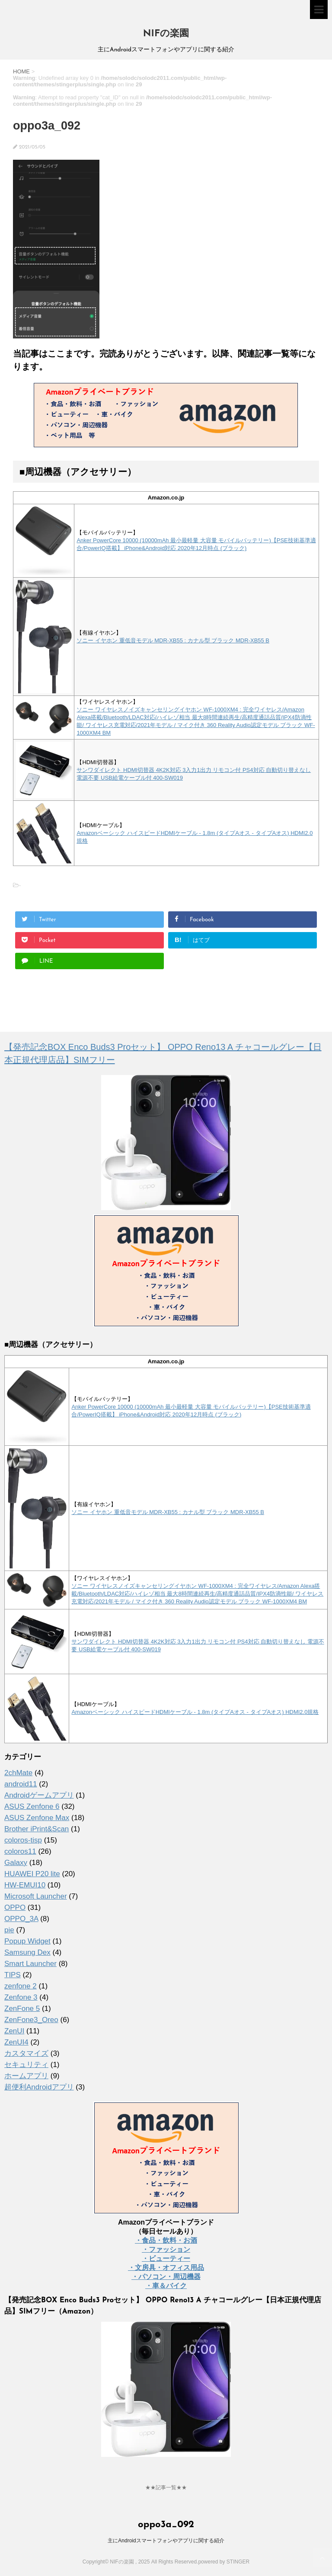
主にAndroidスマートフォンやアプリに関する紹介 (166, 2540)
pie (9, 1930)
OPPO (15, 1907)
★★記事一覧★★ (166, 2487)
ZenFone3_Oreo (31, 2020)
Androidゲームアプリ (39, 1795)
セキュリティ (26, 2065)
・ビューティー (166, 2258)
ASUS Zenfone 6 (32, 1806)
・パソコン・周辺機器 (166, 2276)
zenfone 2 (20, 1986)
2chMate (18, 1773)
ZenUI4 (16, 2042)
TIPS (12, 1975)
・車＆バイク (166, 2285)
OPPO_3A (21, 1919)
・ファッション (166, 2249)
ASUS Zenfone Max (36, 1818)
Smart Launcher (30, 1964)
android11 (20, 1784)
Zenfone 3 (21, 1997)
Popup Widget (27, 1941)
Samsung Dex (27, 1952)
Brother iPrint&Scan (36, 1829)
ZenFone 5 (22, 2008)
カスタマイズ (26, 2053)
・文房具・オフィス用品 (166, 2267)
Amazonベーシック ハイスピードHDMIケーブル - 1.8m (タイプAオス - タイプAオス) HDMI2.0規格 (195, 1712)
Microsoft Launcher (35, 1896)
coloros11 (20, 1851)
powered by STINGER (223, 2561)
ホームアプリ (26, 2076)
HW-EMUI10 (24, 1885)
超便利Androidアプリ (39, 2087)
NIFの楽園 (166, 34)
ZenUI (14, 2031)
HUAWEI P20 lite (32, 1874)
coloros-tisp (23, 1840)
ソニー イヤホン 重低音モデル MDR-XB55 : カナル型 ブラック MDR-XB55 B (173, 640)
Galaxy (15, 1863)
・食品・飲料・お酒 (166, 2240)
